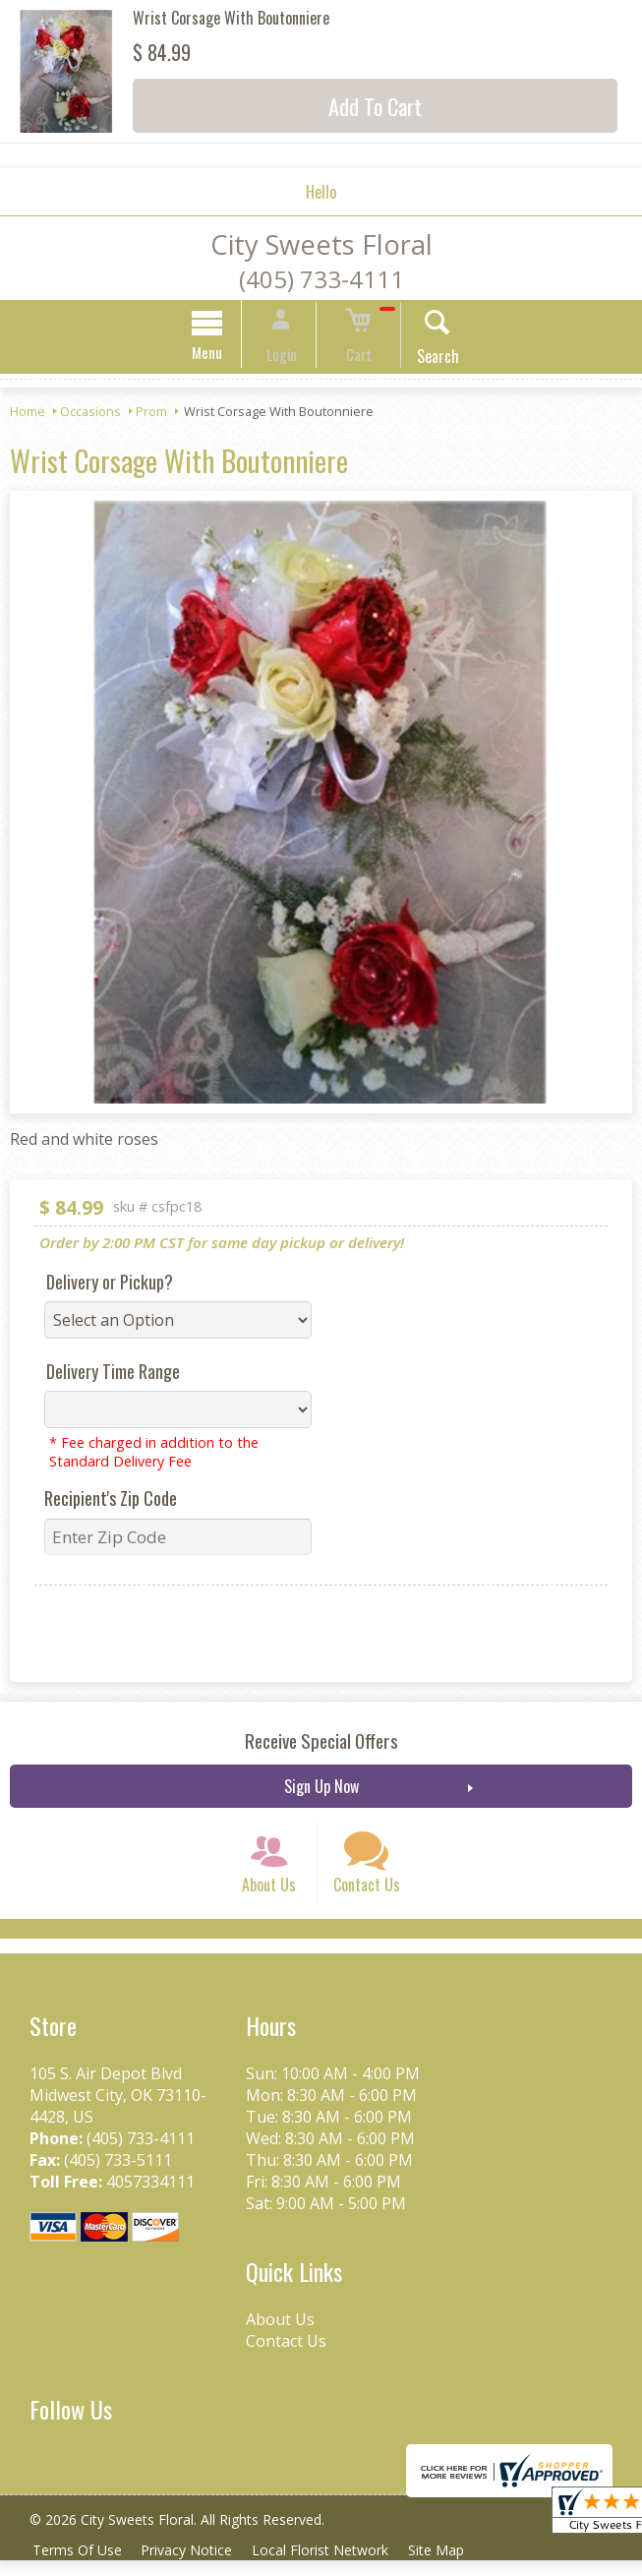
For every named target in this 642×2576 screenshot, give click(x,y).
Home (27, 414)
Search (424, 359)
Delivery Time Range (113, 1374)
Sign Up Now (321, 1789)
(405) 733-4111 (321, 279)
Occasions (90, 414)
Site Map (451, 2565)
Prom (151, 414)
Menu (220, 355)
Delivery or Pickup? (109, 1284)
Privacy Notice (193, 2565)
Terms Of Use (79, 2565)
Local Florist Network (331, 2565)
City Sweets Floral (321, 244)
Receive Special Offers (321, 1743)
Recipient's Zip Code (110, 1501)
